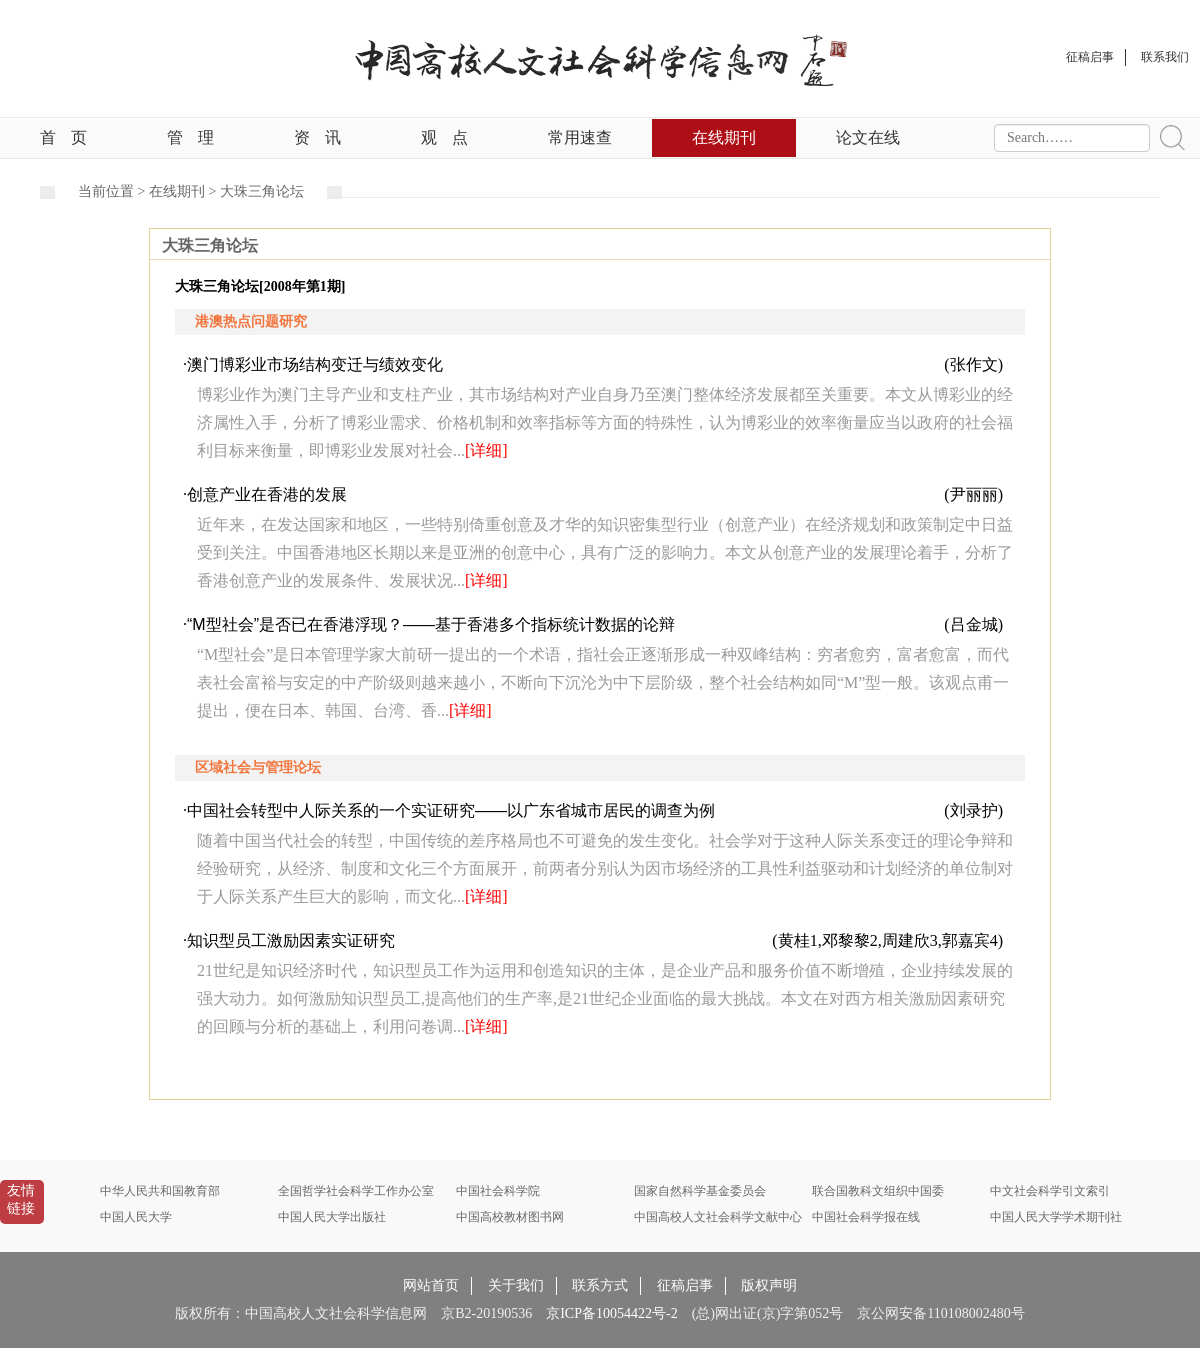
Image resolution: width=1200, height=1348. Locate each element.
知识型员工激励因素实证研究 (291, 940)
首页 (63, 137)
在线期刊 (724, 137)
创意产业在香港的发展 (267, 494)
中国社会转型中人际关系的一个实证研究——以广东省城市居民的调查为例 (451, 810)
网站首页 (431, 1285)
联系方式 (600, 1285)
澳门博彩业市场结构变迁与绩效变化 (315, 364)
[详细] (486, 450)
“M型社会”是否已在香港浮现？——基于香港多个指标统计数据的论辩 (431, 624)
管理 (190, 137)
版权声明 (769, 1285)
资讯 (317, 137)
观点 (444, 137)
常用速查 (580, 137)
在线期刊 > (184, 191)
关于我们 (516, 1285)
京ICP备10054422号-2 (611, 1313)
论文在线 (868, 137)
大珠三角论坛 (262, 191)
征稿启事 (685, 1285)
